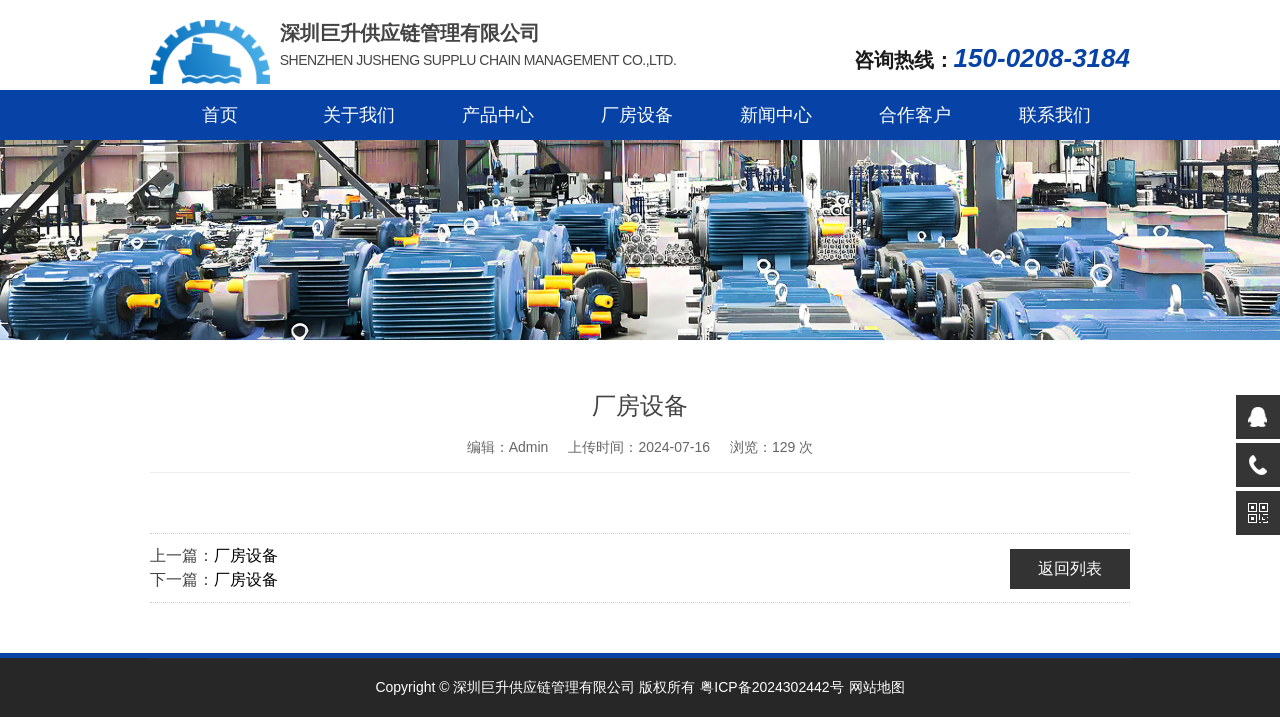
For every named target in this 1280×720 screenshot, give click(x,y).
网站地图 (877, 687)
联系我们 (1055, 115)
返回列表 (1070, 568)
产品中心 (498, 115)
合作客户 (915, 115)
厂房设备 (637, 115)
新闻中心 (776, 115)
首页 (220, 115)
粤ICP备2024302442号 (771, 687)
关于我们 (359, 115)
